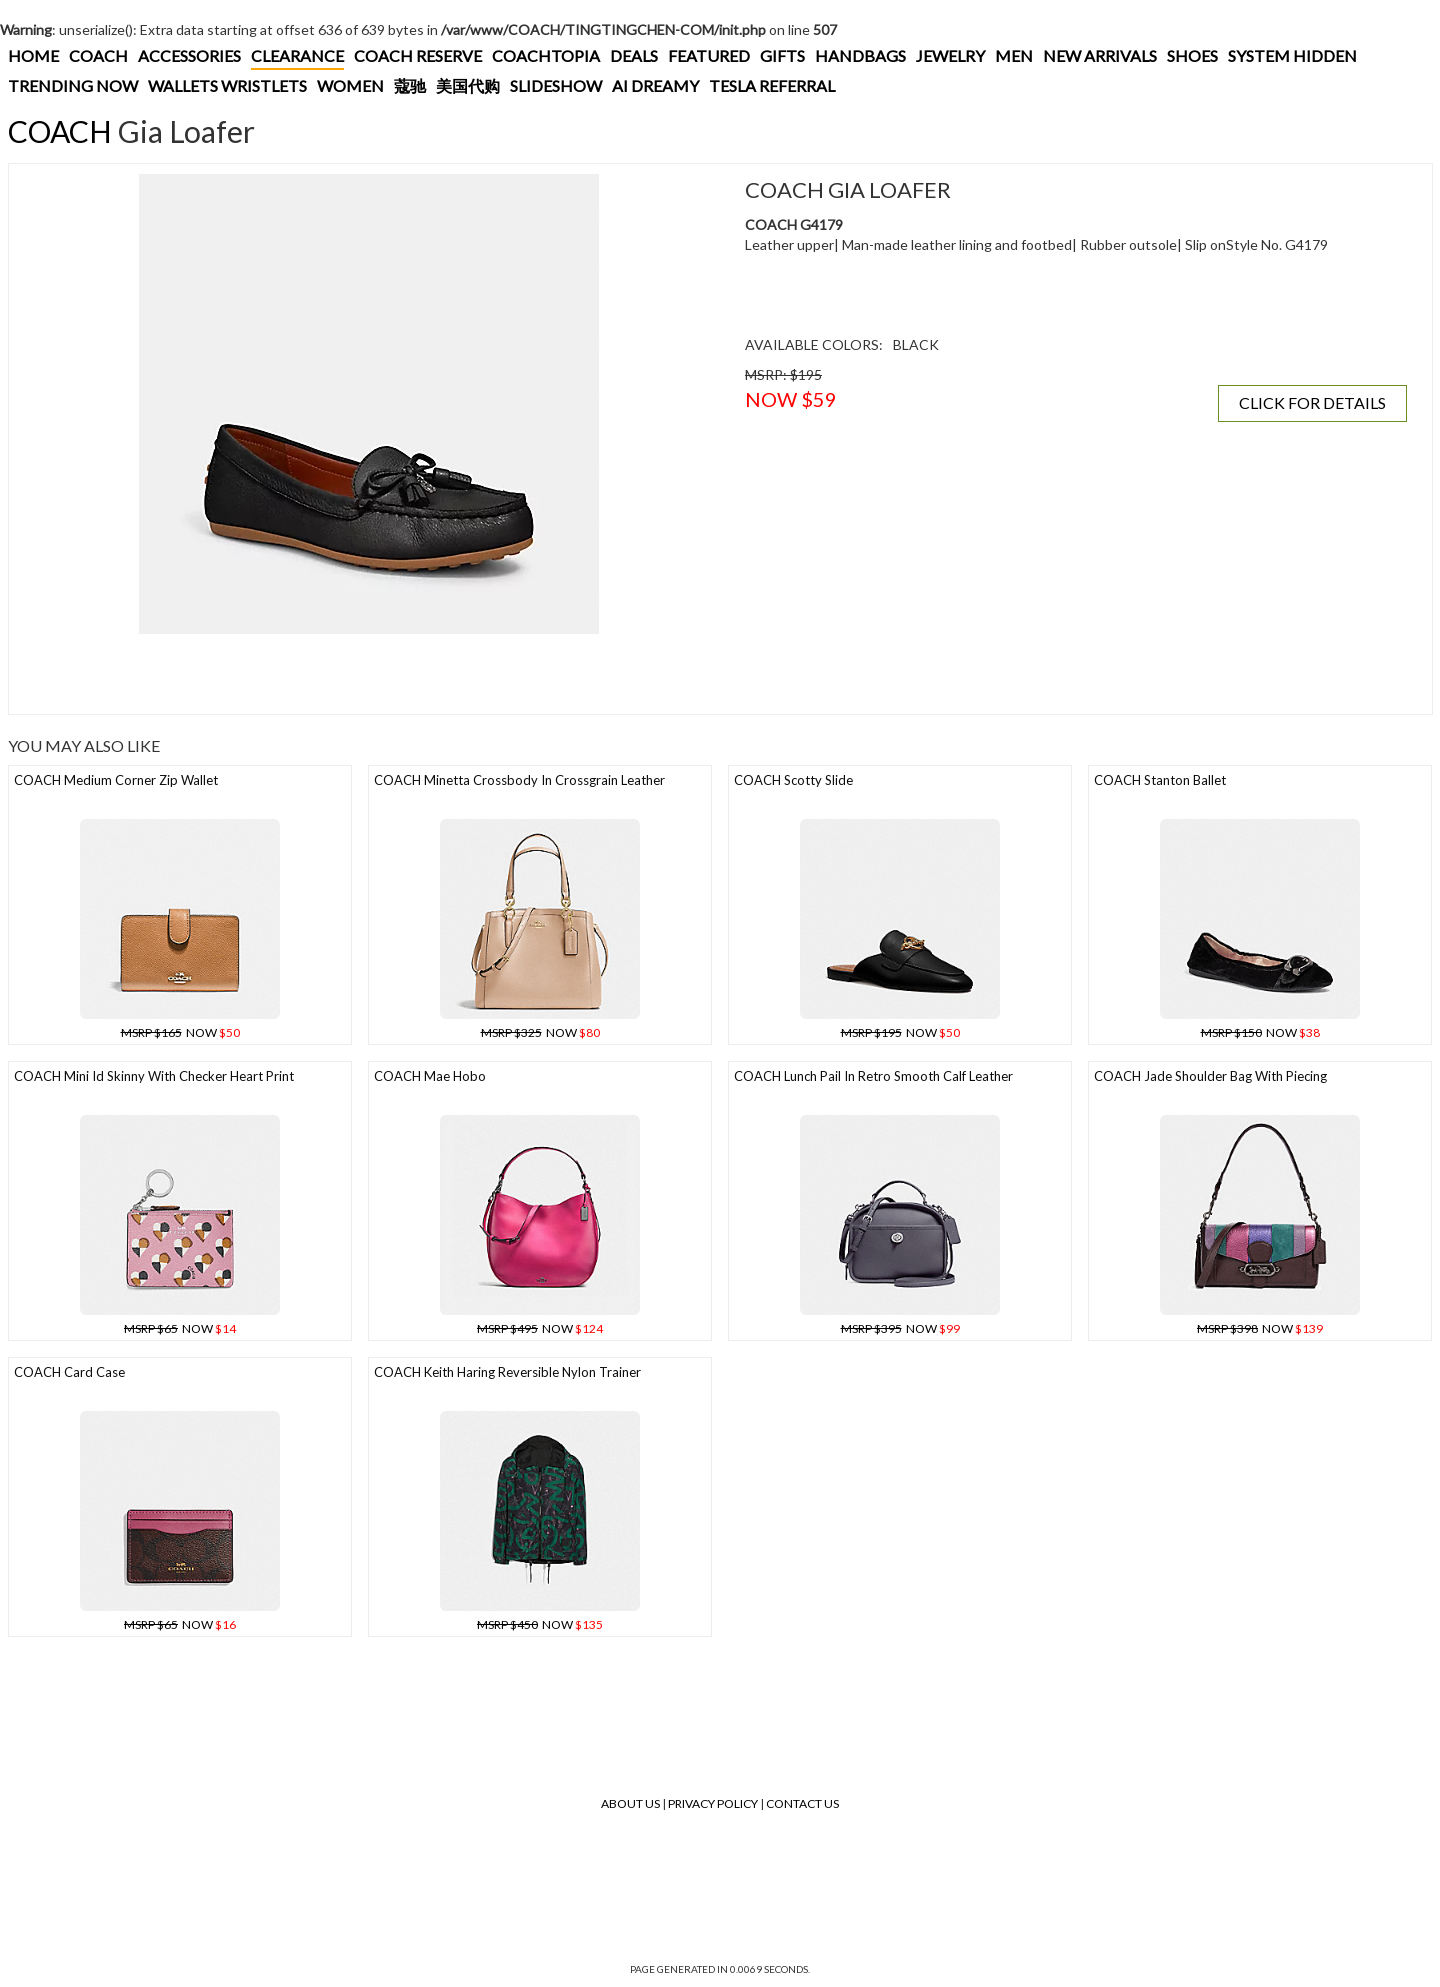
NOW (180, 1032)
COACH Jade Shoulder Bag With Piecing (1210, 1076)
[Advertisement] (369, 674)
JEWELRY (950, 55)
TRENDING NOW (73, 85)
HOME (33, 55)
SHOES (1192, 55)
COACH (98, 55)
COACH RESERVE (418, 55)
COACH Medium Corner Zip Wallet (116, 780)
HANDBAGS (860, 55)
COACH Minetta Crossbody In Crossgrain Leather (519, 780)
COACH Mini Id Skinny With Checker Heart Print (154, 1076)
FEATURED (709, 55)
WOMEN (350, 85)
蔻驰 (410, 85)
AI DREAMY (655, 85)
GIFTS (782, 55)
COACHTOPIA (546, 55)
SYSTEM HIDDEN (1292, 55)
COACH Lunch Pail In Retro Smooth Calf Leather (873, 1076)
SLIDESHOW (556, 85)
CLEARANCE (297, 55)
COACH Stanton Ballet (1160, 780)
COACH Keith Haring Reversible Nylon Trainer (507, 1372)
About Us (630, 1803)
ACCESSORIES (189, 55)
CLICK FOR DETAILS (1312, 402)
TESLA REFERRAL (772, 85)
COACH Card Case (69, 1372)
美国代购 (468, 85)
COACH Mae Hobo (430, 1076)
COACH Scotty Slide (793, 780)
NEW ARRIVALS (1100, 55)
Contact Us (802, 1803)
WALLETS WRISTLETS (227, 85)
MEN (1014, 55)
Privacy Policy (713, 1803)
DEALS (634, 55)
